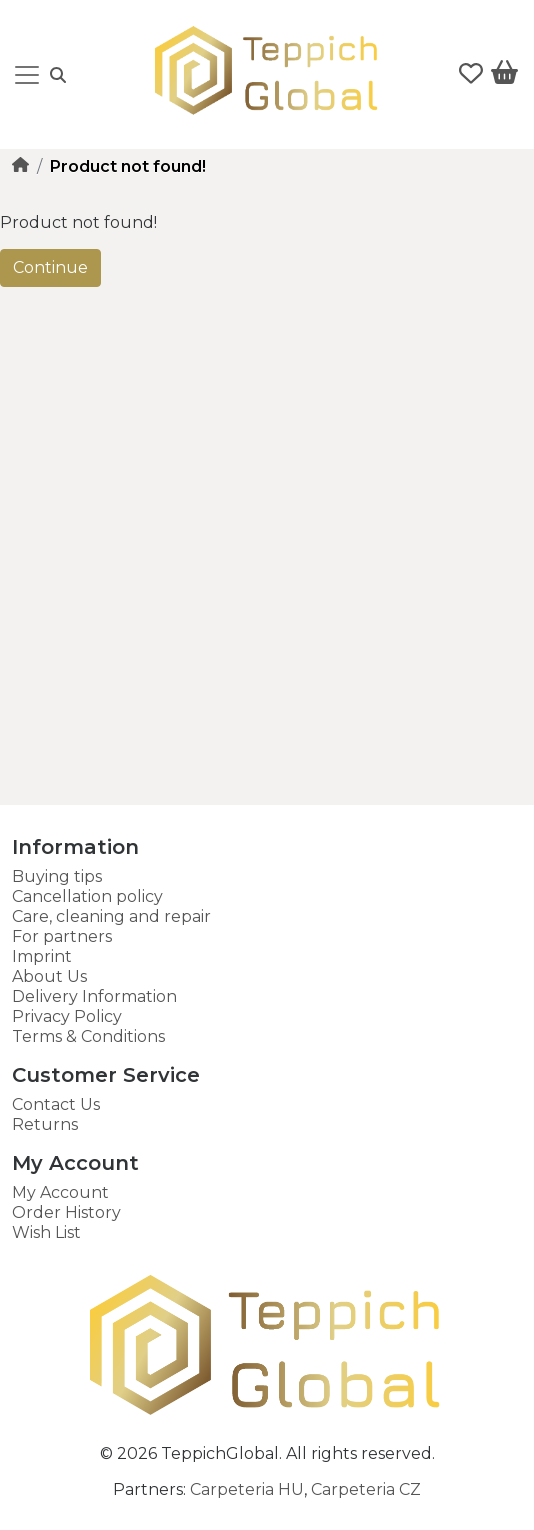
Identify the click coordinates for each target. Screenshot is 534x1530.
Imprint (42, 956)
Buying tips (57, 876)
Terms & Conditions (88, 1036)
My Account (60, 1192)
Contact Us (56, 1104)
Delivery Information (94, 996)
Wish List (46, 1232)
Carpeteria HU (247, 1489)
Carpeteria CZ (366, 1489)
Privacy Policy (67, 1016)
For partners (62, 936)
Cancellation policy (87, 896)
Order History (66, 1212)
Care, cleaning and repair (111, 916)
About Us (49, 976)
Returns (45, 1124)
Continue (50, 267)
